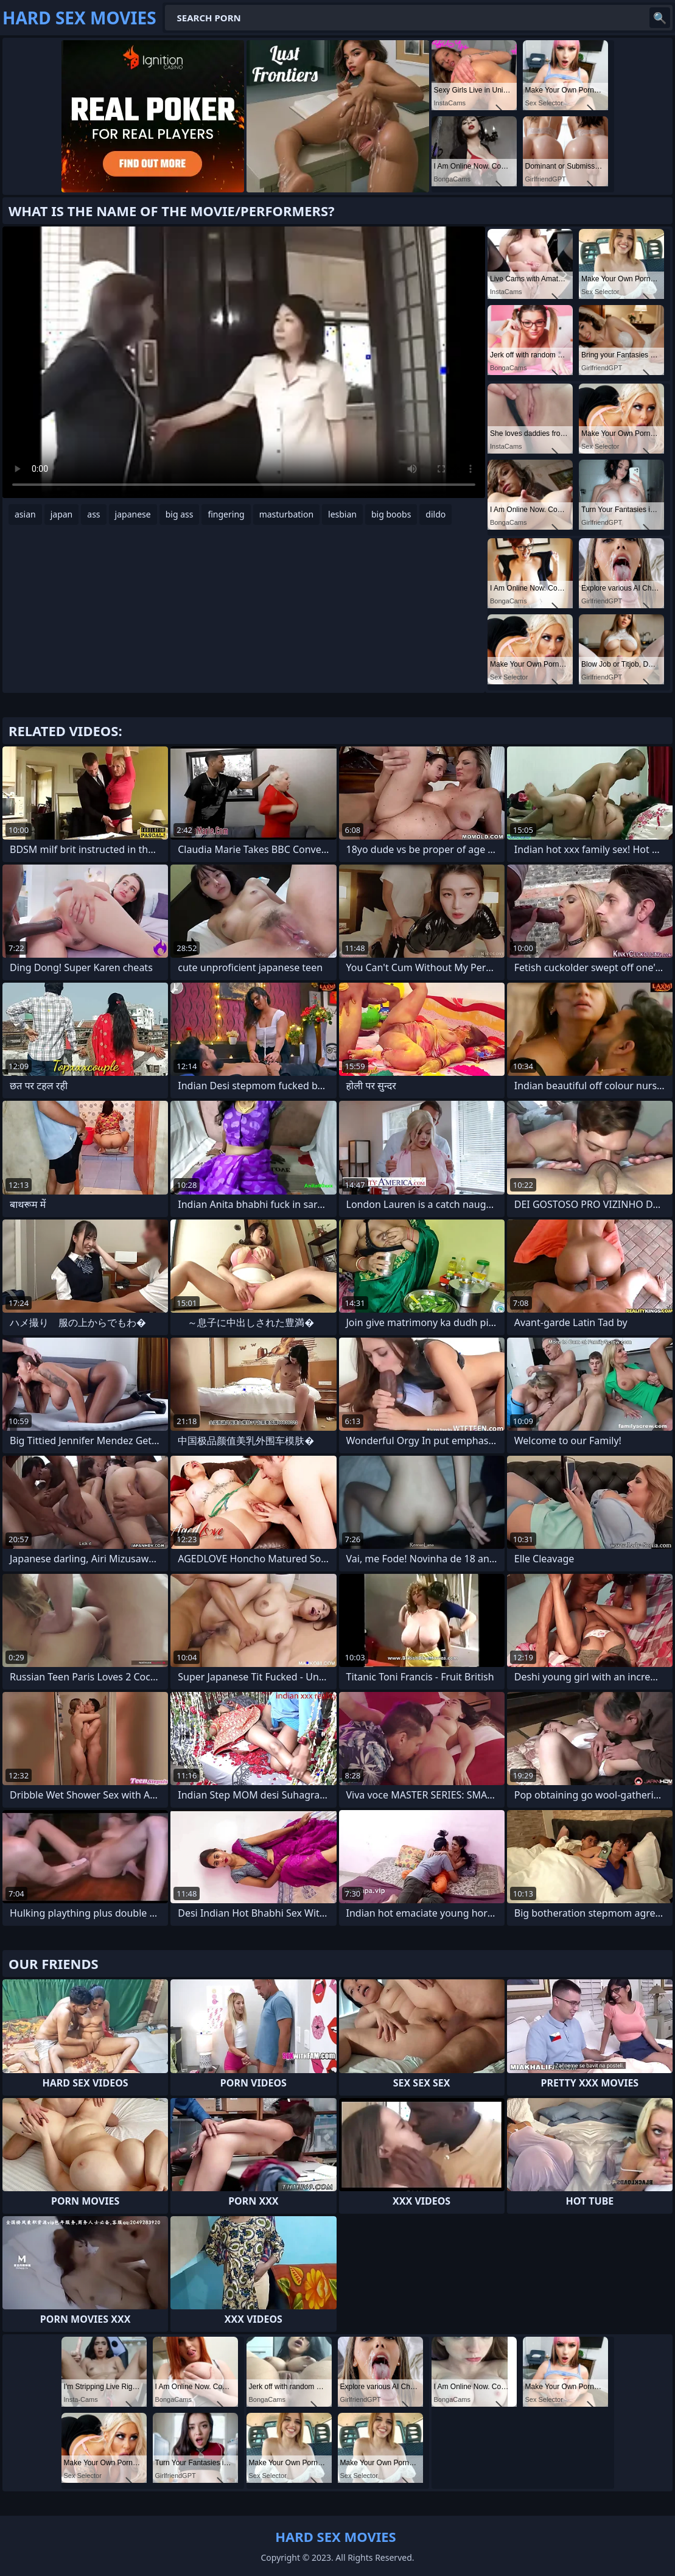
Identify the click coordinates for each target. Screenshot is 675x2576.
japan (62, 514)
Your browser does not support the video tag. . (243, 362)
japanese (133, 514)
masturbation (286, 514)
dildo (435, 514)
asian (25, 514)
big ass (180, 514)
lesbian (342, 514)
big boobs (391, 514)
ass (93, 514)
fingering (226, 514)
